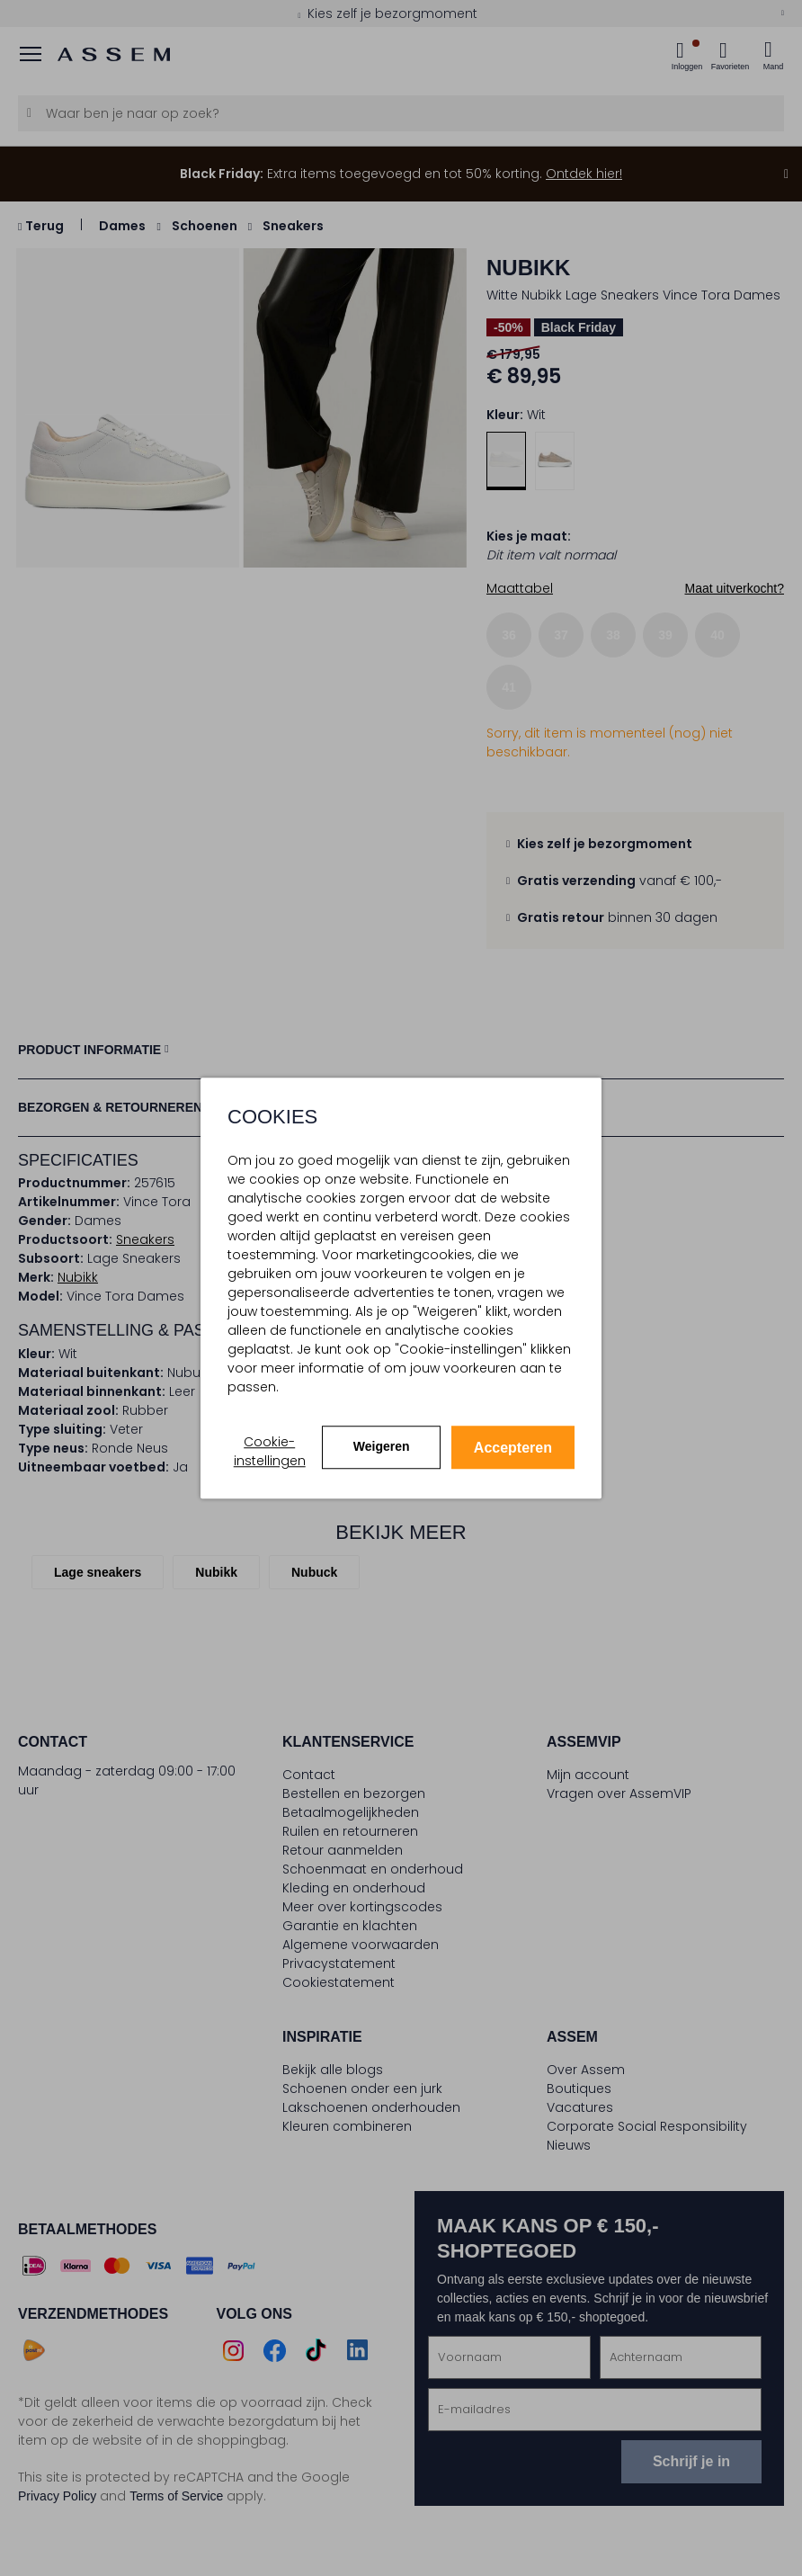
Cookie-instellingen (270, 1451)
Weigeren (381, 1446)
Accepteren (513, 1447)
